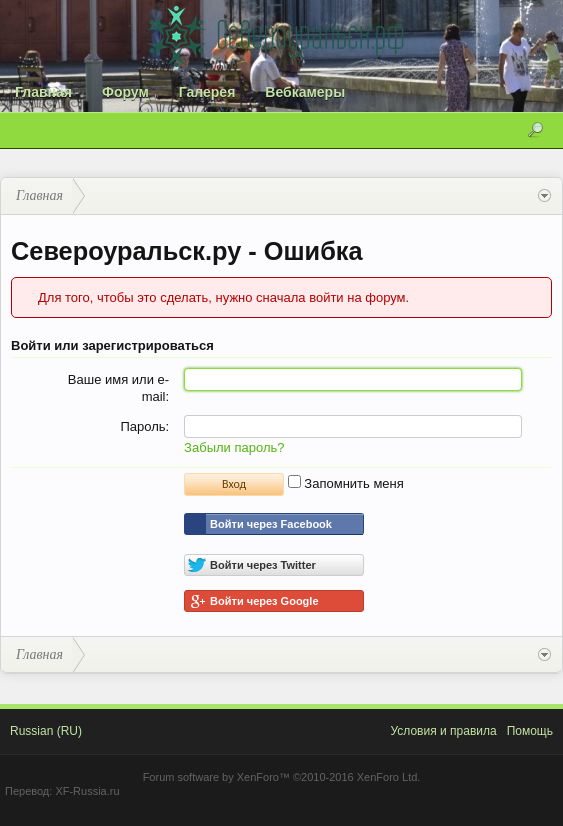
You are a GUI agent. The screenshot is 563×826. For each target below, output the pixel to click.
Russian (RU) (46, 731)
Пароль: (144, 426)
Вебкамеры (305, 92)
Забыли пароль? (234, 447)
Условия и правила (443, 731)
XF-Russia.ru (87, 791)
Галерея (207, 92)
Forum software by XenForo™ (282, 777)
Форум (125, 92)
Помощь (530, 731)
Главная (43, 92)
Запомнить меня (346, 483)
